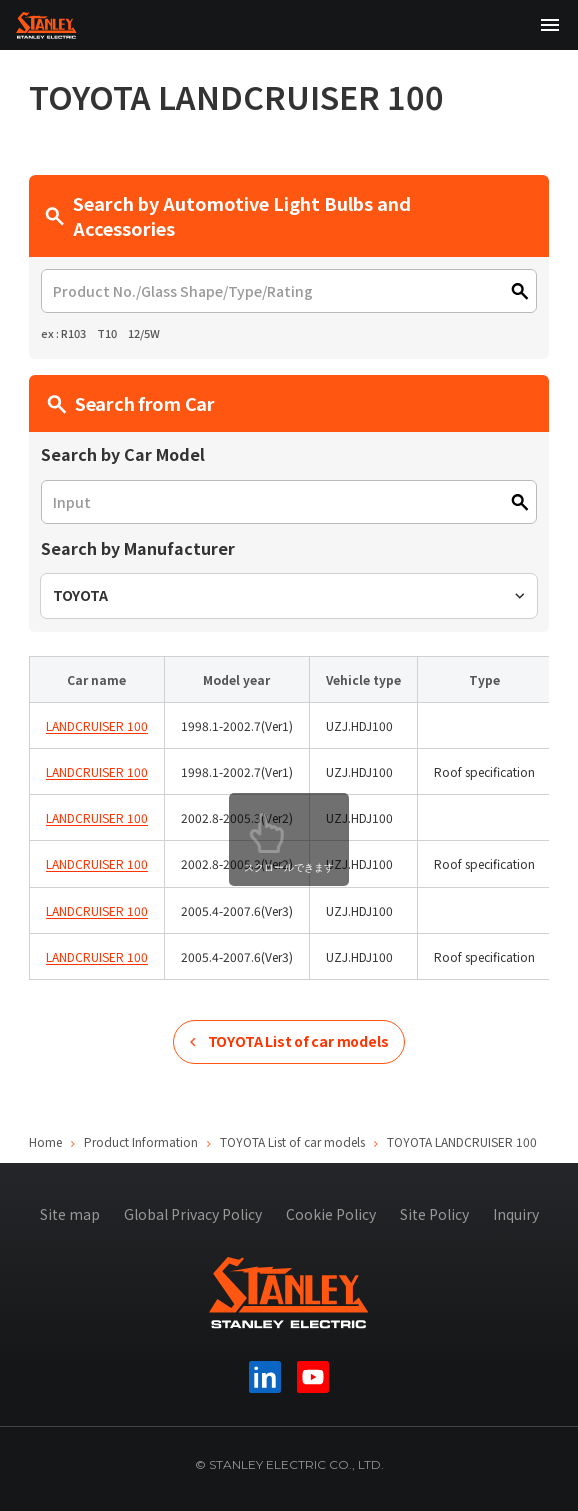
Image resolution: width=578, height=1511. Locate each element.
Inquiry (516, 1214)
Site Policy (434, 1214)
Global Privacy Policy (193, 1214)
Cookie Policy (331, 1214)
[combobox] (289, 596)
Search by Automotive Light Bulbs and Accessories (228, 215)
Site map (70, 1214)
